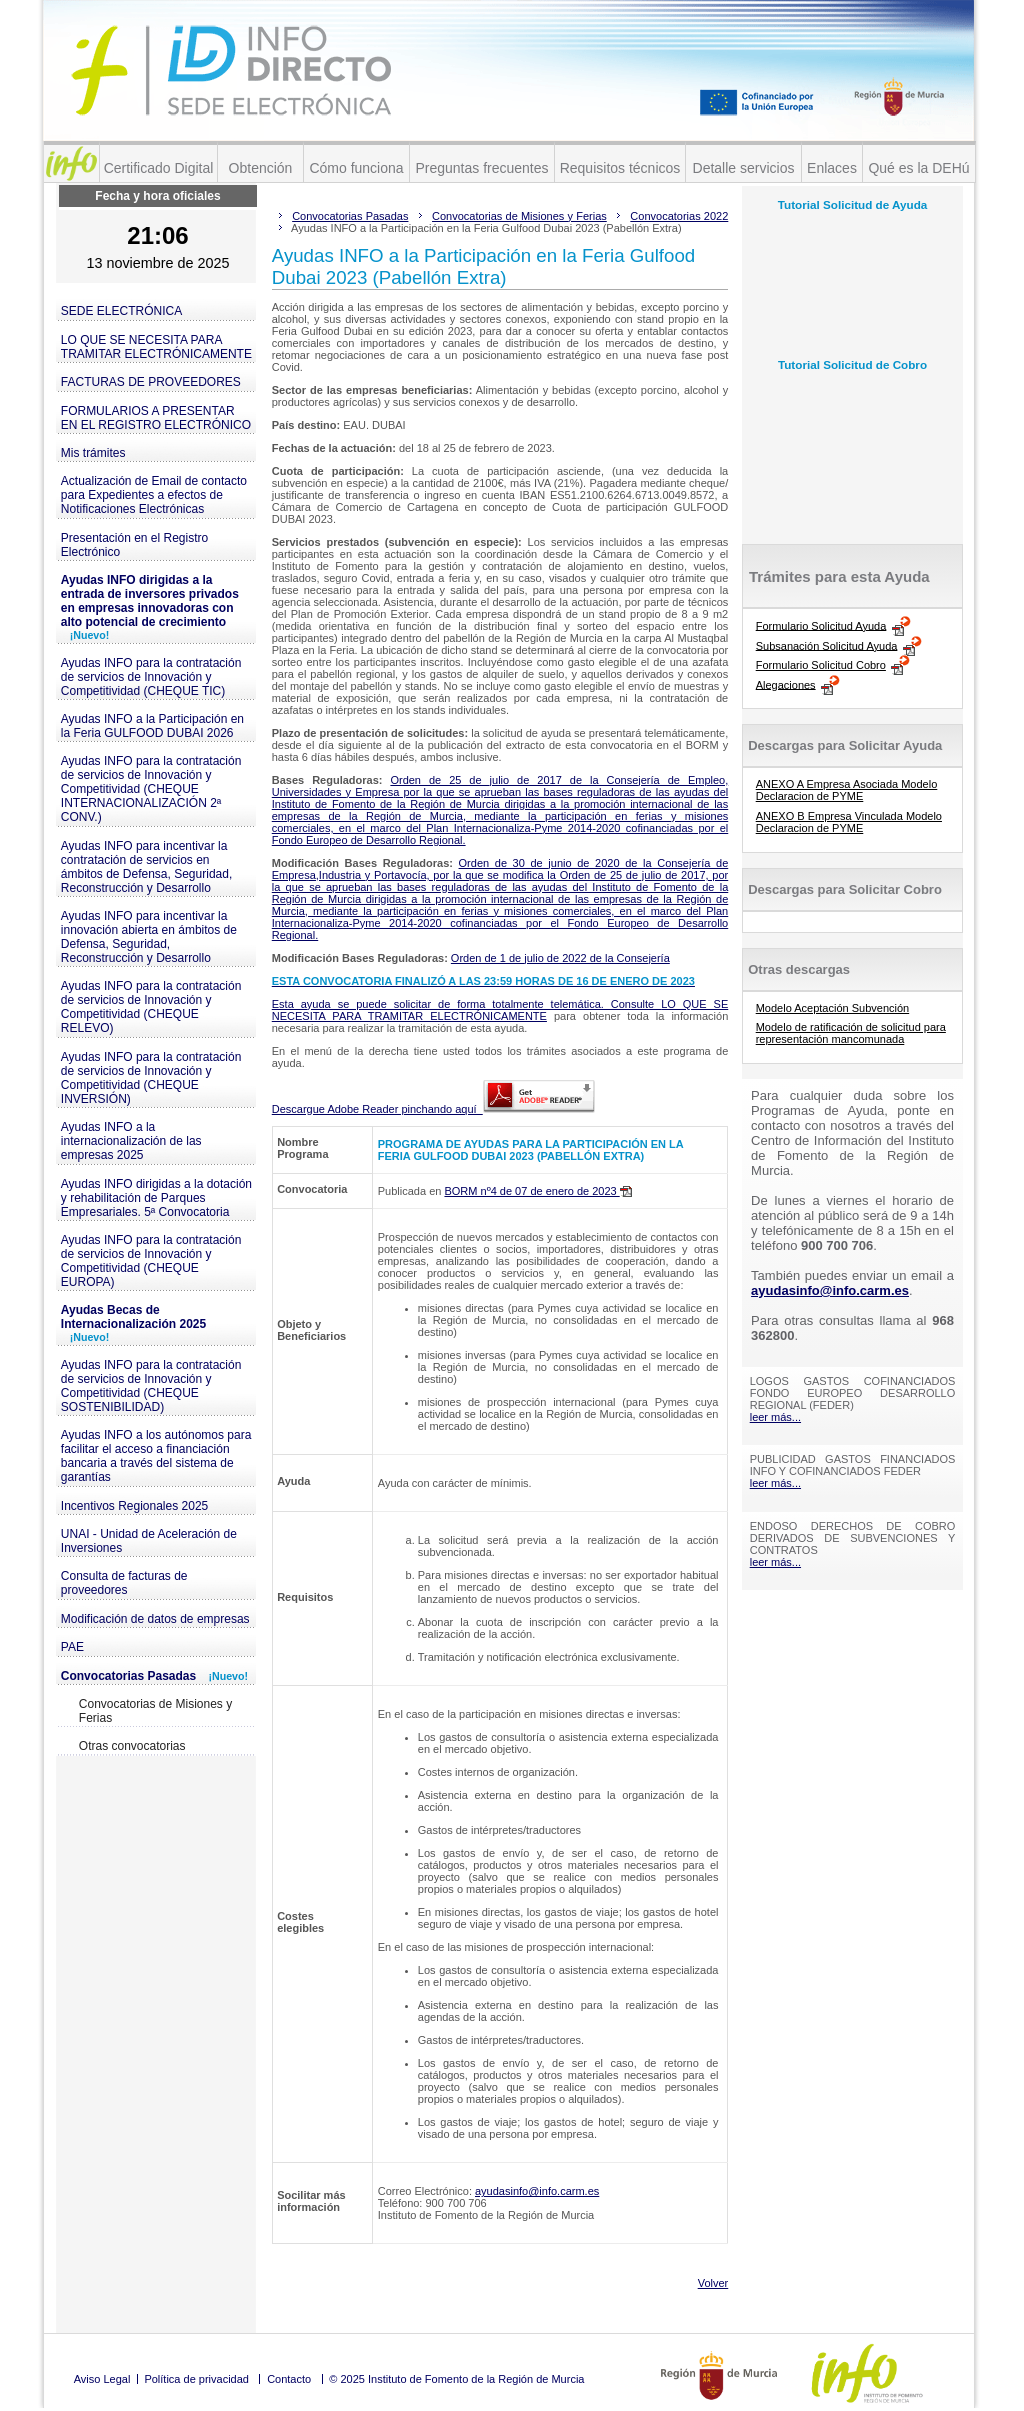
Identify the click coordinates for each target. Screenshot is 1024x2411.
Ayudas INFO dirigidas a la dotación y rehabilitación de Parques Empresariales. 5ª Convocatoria (156, 1198)
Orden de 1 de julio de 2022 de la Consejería (560, 958)
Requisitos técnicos (620, 168)
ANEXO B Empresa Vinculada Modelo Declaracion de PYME (849, 822)
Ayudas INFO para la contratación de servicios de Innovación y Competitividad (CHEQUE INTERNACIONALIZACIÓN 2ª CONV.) (151, 789)
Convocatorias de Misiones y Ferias (155, 1711)
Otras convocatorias (132, 1746)
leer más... (775, 1417)
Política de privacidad (196, 2379)
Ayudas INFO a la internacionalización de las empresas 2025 (131, 1141)
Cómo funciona (356, 168)
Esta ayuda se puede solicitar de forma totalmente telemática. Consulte (466, 1004)
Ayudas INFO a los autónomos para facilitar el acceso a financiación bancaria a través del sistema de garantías (156, 1456)
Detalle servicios (744, 168)
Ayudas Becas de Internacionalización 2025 (133, 1323)
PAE (72, 1647)
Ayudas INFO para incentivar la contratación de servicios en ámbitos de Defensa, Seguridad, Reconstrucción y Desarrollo (146, 867)
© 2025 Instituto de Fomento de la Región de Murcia (456, 2379)
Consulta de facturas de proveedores (124, 1583)
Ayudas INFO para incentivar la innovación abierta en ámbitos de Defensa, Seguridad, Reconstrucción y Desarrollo (149, 937)
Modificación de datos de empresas (155, 1619)
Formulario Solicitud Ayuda (821, 625)
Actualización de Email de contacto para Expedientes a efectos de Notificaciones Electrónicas (154, 495)
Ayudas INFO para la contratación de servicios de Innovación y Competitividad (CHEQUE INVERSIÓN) (151, 1078)
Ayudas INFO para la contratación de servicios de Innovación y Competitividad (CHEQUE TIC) (151, 677)
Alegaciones (786, 684)
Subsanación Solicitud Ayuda (827, 645)
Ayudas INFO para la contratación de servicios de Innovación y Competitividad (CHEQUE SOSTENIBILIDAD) (151, 1386)
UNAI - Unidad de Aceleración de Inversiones (149, 1541)
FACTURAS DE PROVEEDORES (151, 382)
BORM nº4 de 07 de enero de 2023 (537, 1191)
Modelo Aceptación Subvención (833, 1008)
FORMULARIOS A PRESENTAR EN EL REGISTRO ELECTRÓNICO (156, 418)
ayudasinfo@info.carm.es (537, 2191)
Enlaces (832, 168)
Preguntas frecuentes (481, 168)
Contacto (289, 2379)
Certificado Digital (159, 168)
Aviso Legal (102, 2379)
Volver (713, 2283)
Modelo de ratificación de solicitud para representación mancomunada (851, 1033)
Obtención (261, 168)
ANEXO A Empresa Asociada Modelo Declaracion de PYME (847, 790)
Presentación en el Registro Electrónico (134, 545)
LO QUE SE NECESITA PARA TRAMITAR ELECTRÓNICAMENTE (156, 347)
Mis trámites (93, 453)
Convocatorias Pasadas (154, 1676)
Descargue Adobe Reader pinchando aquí (433, 1109)
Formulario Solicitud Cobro (821, 665)
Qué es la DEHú (918, 168)
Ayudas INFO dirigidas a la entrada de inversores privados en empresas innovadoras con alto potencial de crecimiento (150, 607)
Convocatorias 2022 (679, 216)
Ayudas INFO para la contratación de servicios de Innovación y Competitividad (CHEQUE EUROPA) (151, 1261)
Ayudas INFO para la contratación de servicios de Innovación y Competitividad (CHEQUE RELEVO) (151, 1007)
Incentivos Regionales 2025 (134, 1506)
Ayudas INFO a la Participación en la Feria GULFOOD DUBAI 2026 (152, 726)
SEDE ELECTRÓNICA (121, 311)
